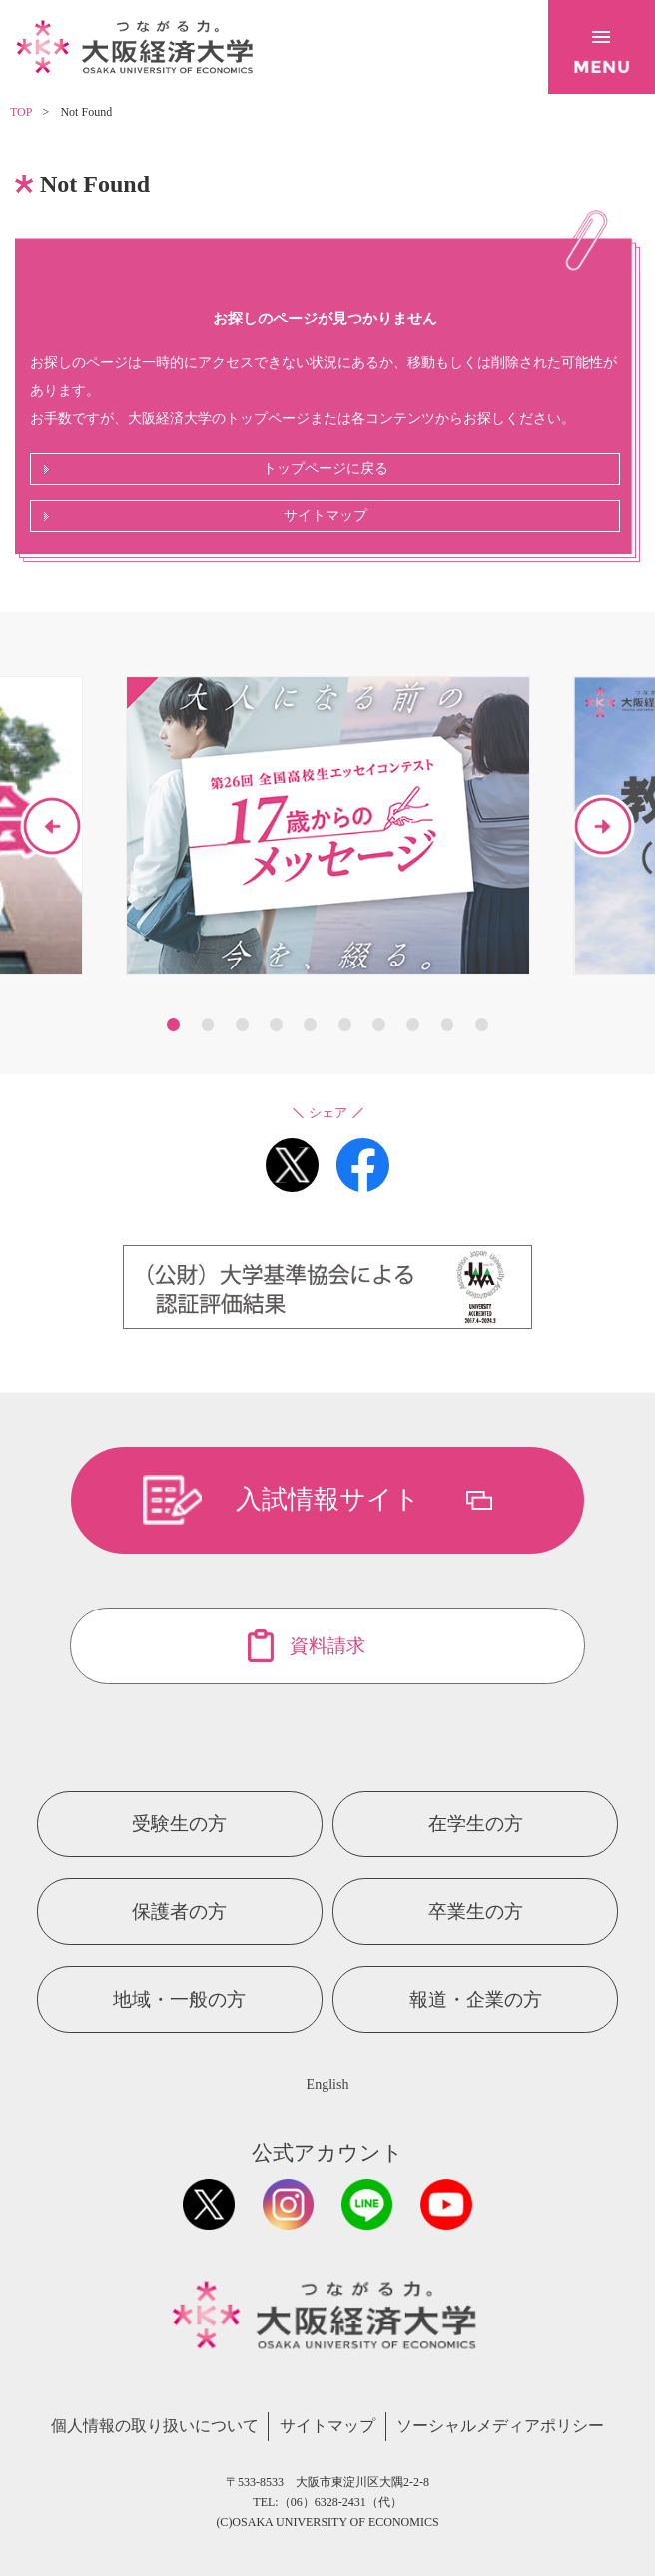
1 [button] (173, 1024)
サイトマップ (325, 515)
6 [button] (344, 1024)
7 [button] (378, 1024)
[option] (328, 825)
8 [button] (412, 1024)
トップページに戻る (325, 468)
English (328, 2084)
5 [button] (310, 1024)
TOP (21, 112)
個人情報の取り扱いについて (155, 2425)
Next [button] (603, 826)
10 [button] (481, 1024)
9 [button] (447, 1024)
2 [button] (208, 1024)
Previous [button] (52, 826)
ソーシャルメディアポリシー (500, 2425)
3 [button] (242, 1024)
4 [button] (276, 1024)
